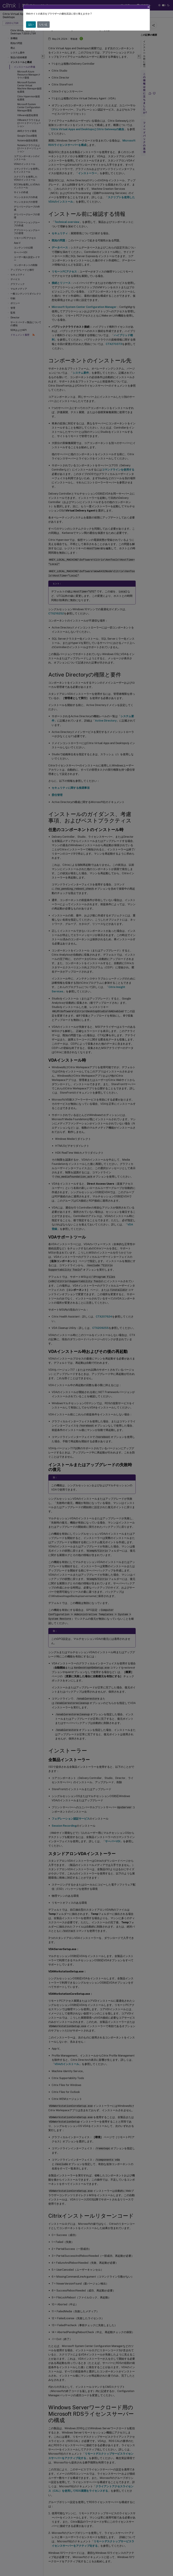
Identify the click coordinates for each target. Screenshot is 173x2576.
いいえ (43, 24)
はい (31, 24)
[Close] (148, 7)
